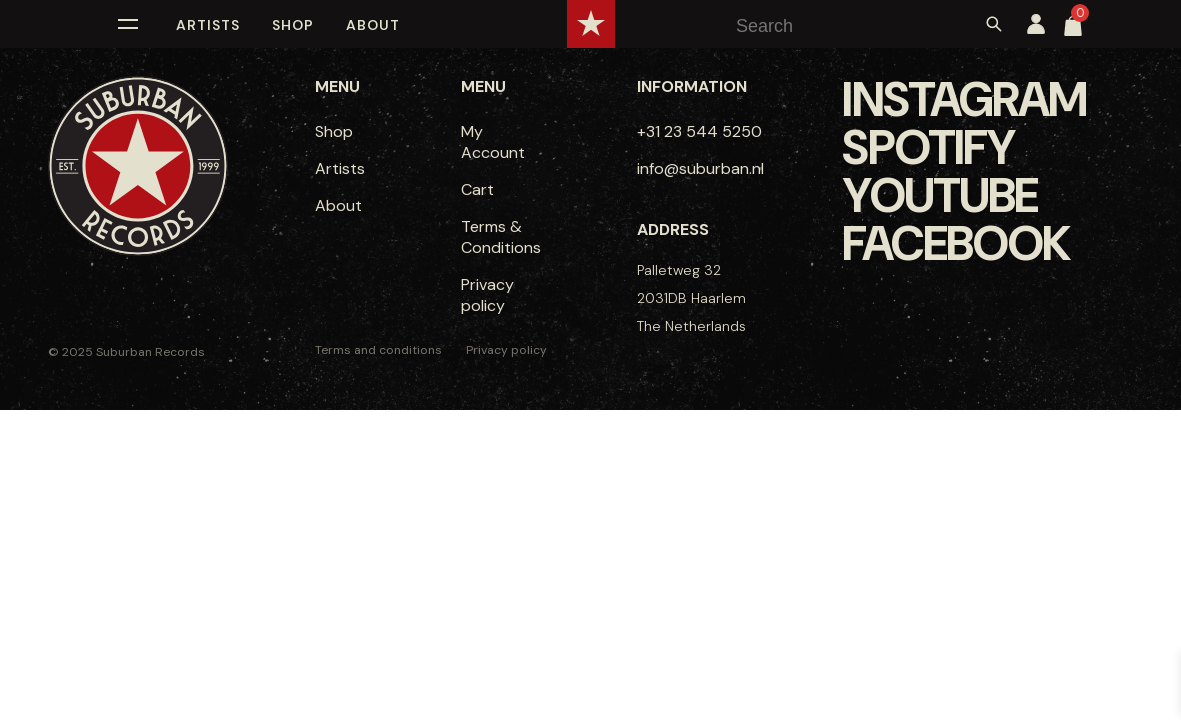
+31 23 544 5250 (699, 131)
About (373, 25)
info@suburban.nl (700, 168)
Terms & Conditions (501, 237)
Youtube (939, 195)
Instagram (964, 99)
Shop (293, 25)
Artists (208, 25)
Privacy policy (487, 295)
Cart (477, 189)
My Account (493, 142)
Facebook (955, 243)
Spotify (928, 147)
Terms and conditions (378, 350)
